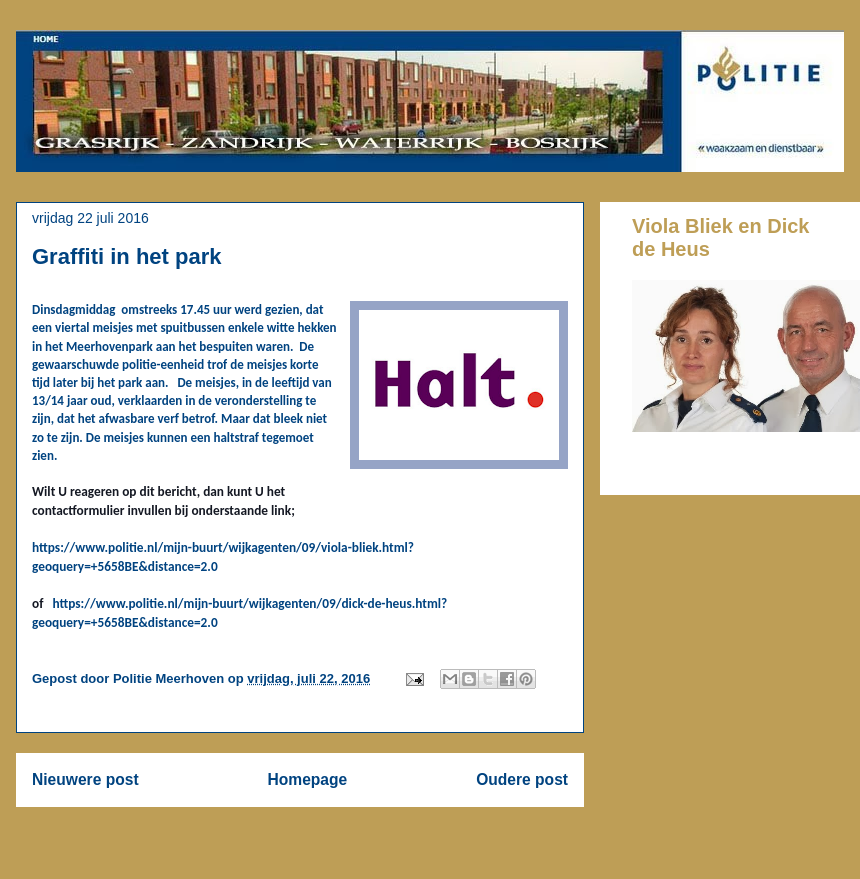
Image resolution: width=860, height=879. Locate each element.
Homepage (308, 779)
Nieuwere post (85, 779)
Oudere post (522, 779)
